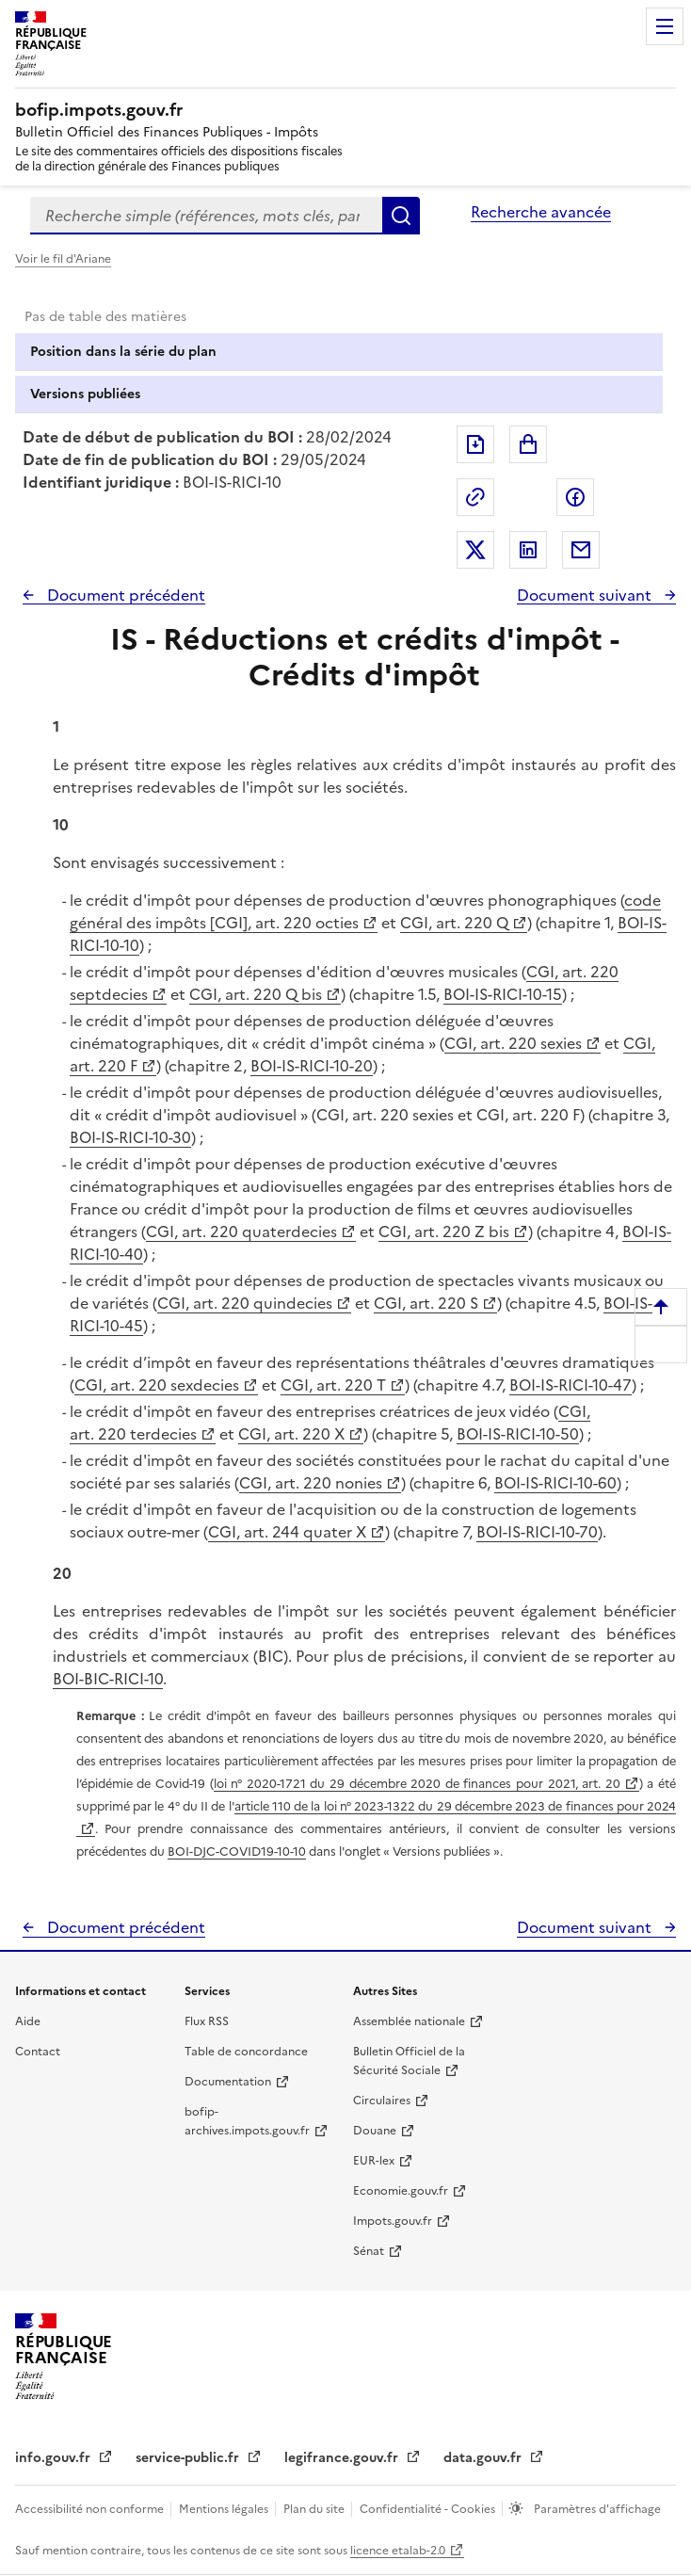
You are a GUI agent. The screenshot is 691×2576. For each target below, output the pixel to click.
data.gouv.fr (484, 2458)
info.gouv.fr (54, 2458)
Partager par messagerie (581, 550)
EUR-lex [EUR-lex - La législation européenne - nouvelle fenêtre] (373, 2160)
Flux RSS (207, 2021)
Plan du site (315, 2509)
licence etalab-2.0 (397, 2550)
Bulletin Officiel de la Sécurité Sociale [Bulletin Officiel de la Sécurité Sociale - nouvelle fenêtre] (409, 2061)
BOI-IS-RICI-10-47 (570, 1385)
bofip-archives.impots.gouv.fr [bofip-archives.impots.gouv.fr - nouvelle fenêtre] (247, 2121)
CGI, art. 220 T (333, 1385)
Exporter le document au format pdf (475, 444)
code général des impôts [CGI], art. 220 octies (365, 911)
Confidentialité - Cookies (429, 2509)
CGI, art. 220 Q (454, 922)
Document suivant (586, 595)
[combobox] (206, 215)
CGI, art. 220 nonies (310, 1483)
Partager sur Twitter (475, 550)
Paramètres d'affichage (596, 2509)
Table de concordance (246, 2051)
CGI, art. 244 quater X (287, 1532)
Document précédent (124, 595)
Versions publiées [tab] (85, 394)
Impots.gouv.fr (392, 2221)
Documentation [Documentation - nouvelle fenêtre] (228, 2081)
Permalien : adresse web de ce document (475, 497)
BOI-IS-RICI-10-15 (502, 994)
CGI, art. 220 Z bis (443, 1231)
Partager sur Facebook (575, 497)
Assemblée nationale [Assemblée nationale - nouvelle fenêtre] (409, 2021)
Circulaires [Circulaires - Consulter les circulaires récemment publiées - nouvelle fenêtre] (381, 2100)
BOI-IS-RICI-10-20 (311, 1066)
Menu (664, 26)
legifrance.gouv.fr (343, 2458)
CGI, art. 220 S (426, 1303)
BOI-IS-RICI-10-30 (130, 1137)
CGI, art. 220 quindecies (244, 1303)
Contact (37, 2051)
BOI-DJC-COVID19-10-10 (237, 1851)
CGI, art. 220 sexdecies (156, 1385)
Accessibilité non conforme (91, 2509)
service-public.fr (189, 2458)
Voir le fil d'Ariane (63, 258)
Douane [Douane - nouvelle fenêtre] (374, 2130)
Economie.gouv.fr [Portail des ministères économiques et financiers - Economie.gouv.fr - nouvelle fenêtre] (400, 2190)
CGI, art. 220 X (291, 1434)
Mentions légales (225, 2509)
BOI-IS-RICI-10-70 (537, 1532)
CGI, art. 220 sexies (513, 1043)
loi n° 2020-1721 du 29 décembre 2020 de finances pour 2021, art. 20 (417, 1784)
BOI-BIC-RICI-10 (108, 1678)
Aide (27, 2021)
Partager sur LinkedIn (528, 550)
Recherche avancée (541, 212)
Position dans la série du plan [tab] (123, 352)
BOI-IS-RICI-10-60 (555, 1483)
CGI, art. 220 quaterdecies (241, 1231)
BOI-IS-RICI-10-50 (518, 1434)
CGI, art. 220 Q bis (255, 994)
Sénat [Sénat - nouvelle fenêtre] (368, 2251)
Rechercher (401, 215)
